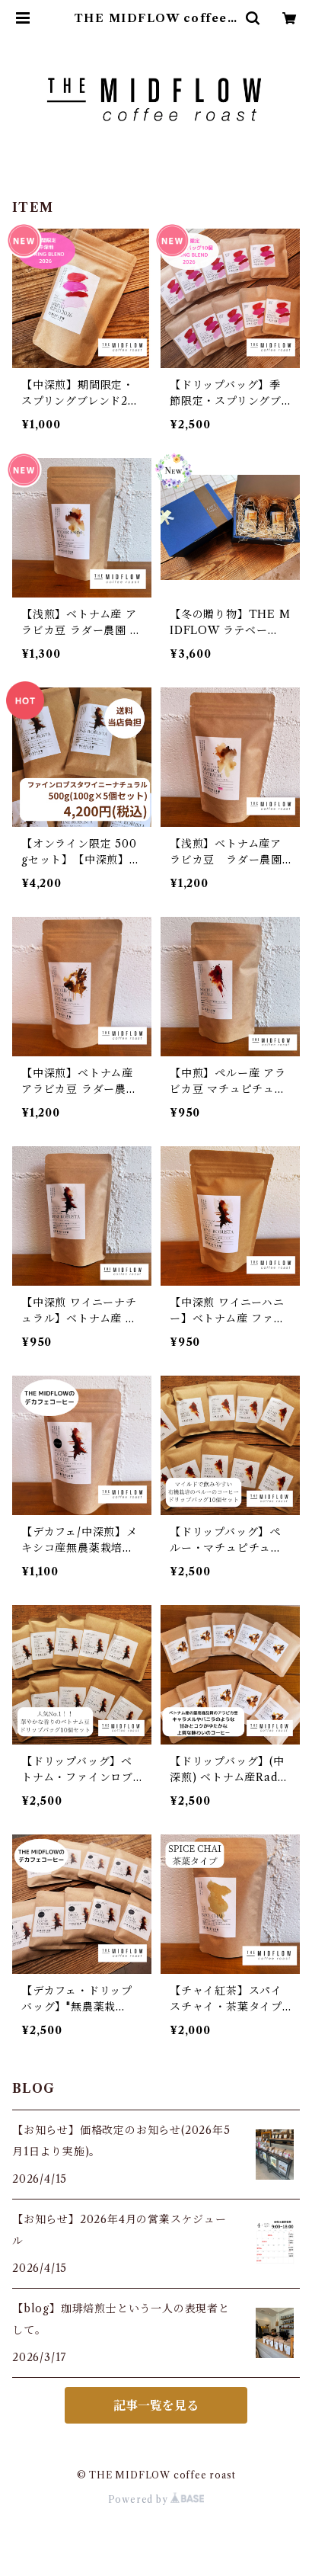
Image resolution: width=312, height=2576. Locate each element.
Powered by (156, 2499)
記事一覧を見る (156, 2405)
